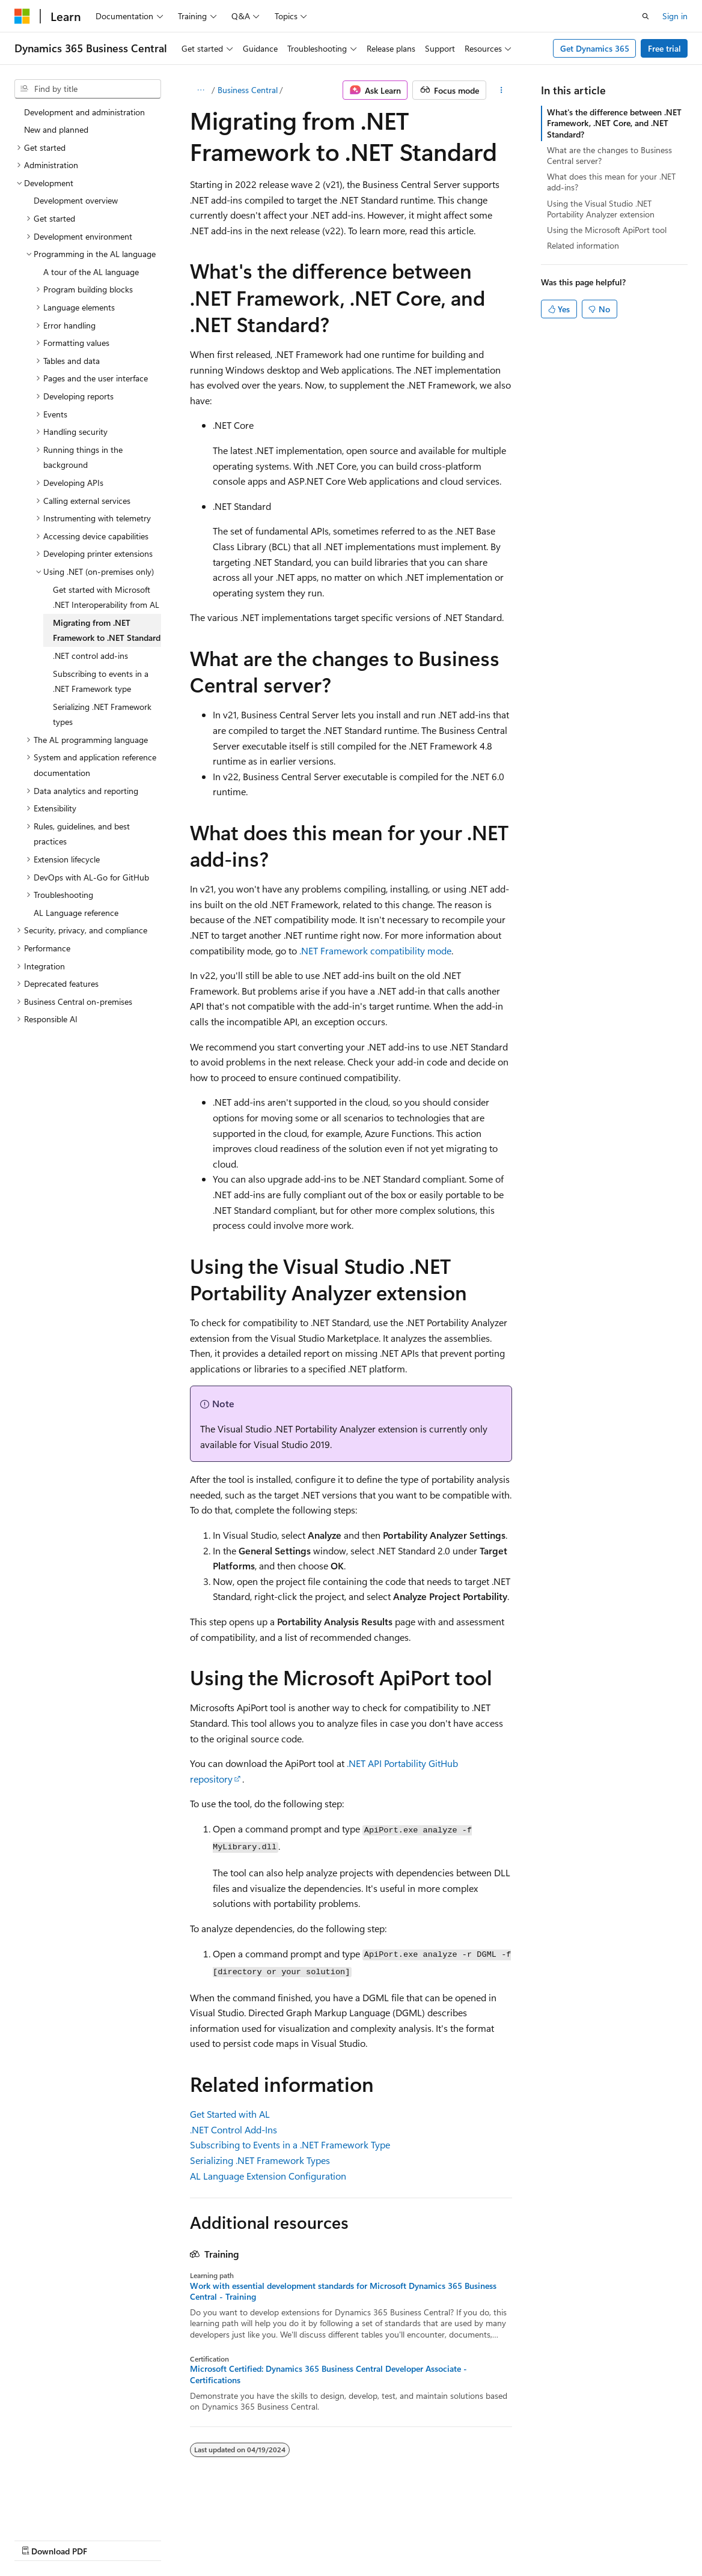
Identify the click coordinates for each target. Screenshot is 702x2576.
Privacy (262, 2539)
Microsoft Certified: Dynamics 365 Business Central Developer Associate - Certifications (328, 2374)
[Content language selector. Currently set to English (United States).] (69, 2510)
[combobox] (87, 88)
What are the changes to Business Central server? (609, 155)
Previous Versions (109, 2539)
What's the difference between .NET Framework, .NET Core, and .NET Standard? (614, 122)
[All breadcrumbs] (200, 90)
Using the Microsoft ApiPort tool (607, 229)
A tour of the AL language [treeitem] (91, 271)
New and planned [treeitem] (56, 129)
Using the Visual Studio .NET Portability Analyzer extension (601, 209)
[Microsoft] (22, 16)
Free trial (664, 48)
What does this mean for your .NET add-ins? (611, 182)
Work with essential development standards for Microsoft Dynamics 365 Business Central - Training (343, 2291)
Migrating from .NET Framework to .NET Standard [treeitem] (106, 630)
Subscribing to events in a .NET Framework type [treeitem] (100, 681)
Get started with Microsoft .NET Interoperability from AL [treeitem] (106, 597)
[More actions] (501, 90)
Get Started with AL (230, 2114)
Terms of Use (322, 2539)
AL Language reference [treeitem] (76, 912)
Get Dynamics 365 (594, 48)
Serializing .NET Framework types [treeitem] (102, 714)
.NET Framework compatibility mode (375, 950)
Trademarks (382, 2539)
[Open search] (645, 16)
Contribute (215, 2539)
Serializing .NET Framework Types (260, 2160)
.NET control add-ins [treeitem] (90, 655)
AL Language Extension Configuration (268, 2175)
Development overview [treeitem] (76, 200)
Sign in (675, 16)
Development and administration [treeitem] (84, 112)
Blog (164, 2539)
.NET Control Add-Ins (233, 2129)
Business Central (248, 89)
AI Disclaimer (38, 2539)
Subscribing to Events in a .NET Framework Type (290, 2144)
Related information (583, 245)
